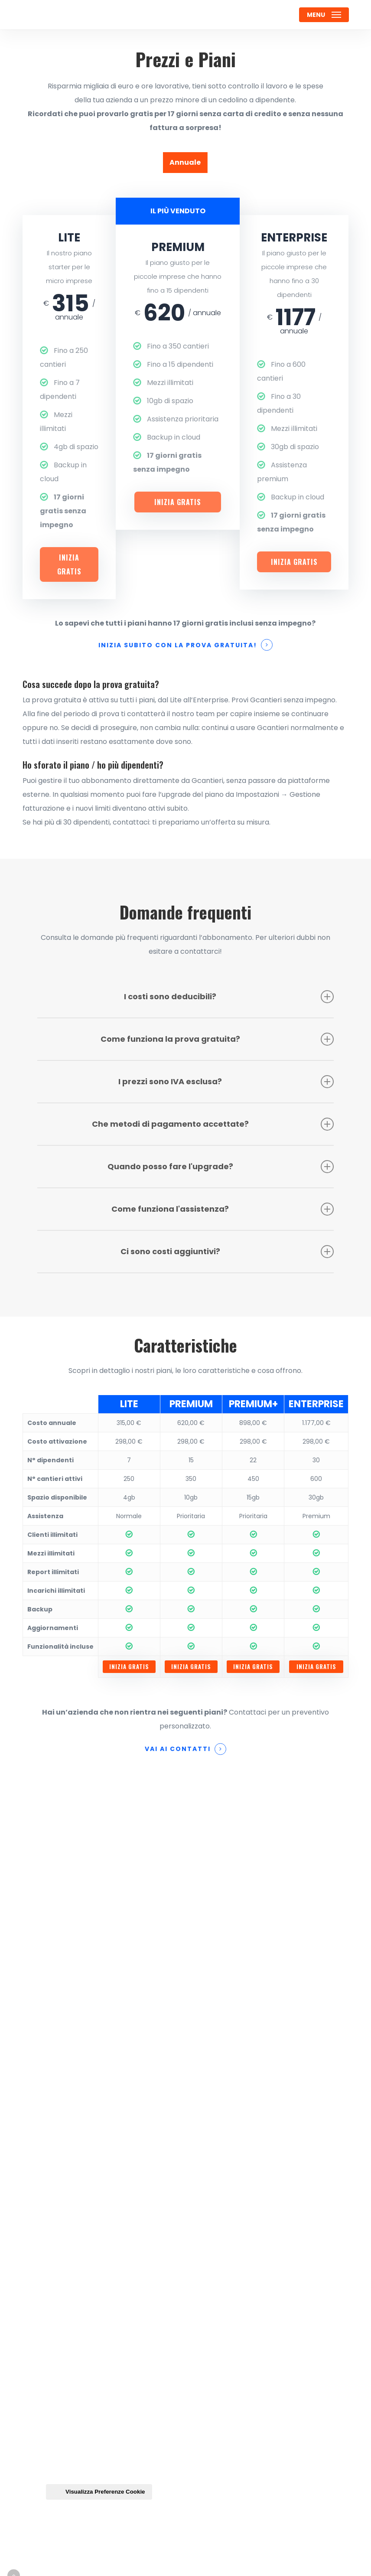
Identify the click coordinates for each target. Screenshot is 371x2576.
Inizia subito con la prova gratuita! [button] (177, 645)
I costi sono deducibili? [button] (229, 996)
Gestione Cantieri (78, 2125)
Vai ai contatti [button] (178, 1749)
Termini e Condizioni (84, 2317)
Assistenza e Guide (81, 2247)
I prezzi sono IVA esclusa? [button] (226, 1081)
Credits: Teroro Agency (67, 2562)
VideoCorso (68, 2264)
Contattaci (67, 2108)
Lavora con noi (73, 2194)
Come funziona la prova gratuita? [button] (217, 1039)
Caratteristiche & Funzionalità (103, 2177)
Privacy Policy (71, 2334)
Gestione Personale (81, 2142)
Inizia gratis (69, 564)
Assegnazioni (71, 2160)
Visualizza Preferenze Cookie (99, 2492)
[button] (324, 14)
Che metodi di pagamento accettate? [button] (213, 1124)
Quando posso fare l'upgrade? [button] (220, 1166)
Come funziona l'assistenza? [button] (222, 1209)
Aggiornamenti (75, 2282)
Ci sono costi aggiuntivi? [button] (227, 1251)
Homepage (66, 2090)
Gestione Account (79, 2299)
